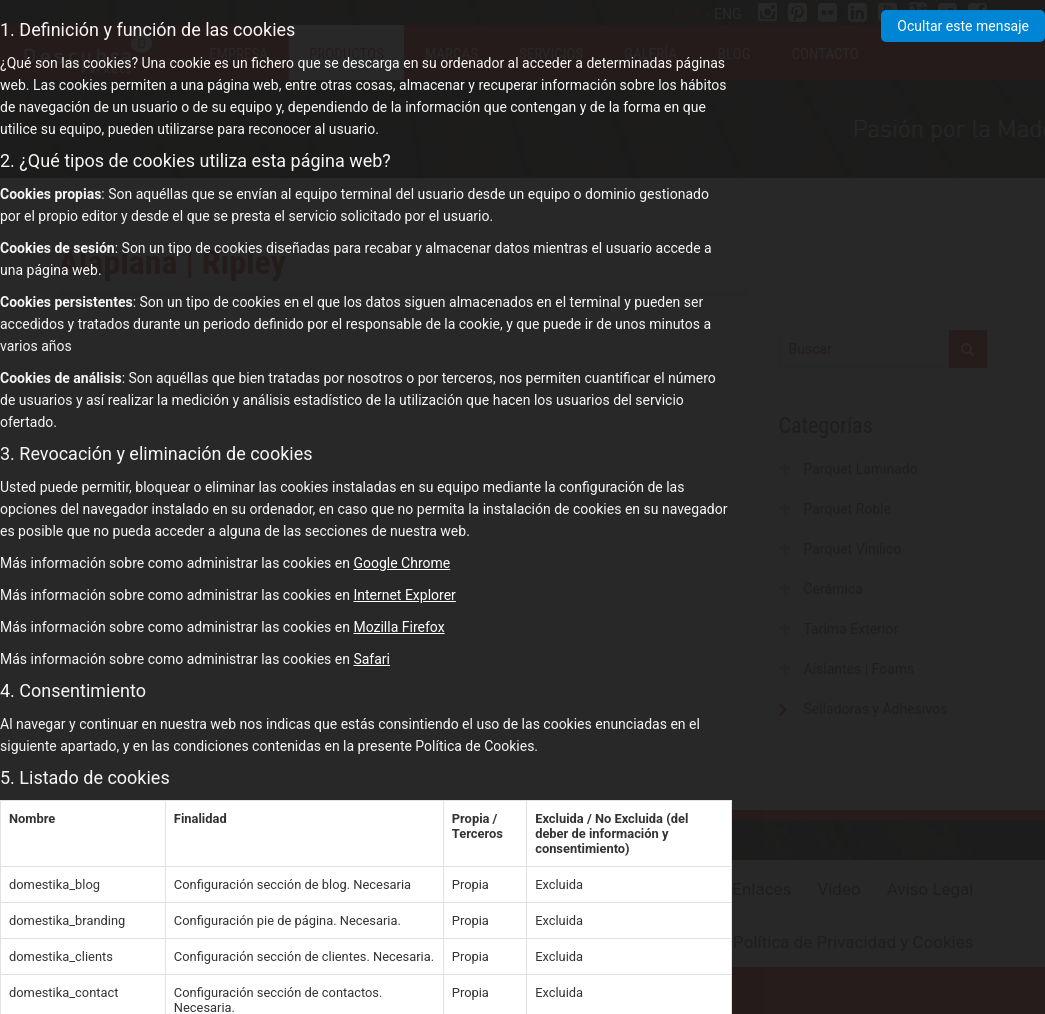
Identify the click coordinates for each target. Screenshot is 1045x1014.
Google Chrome (401, 563)
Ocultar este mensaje (963, 26)
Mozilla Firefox (398, 627)
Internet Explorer (404, 595)
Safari (371, 659)
